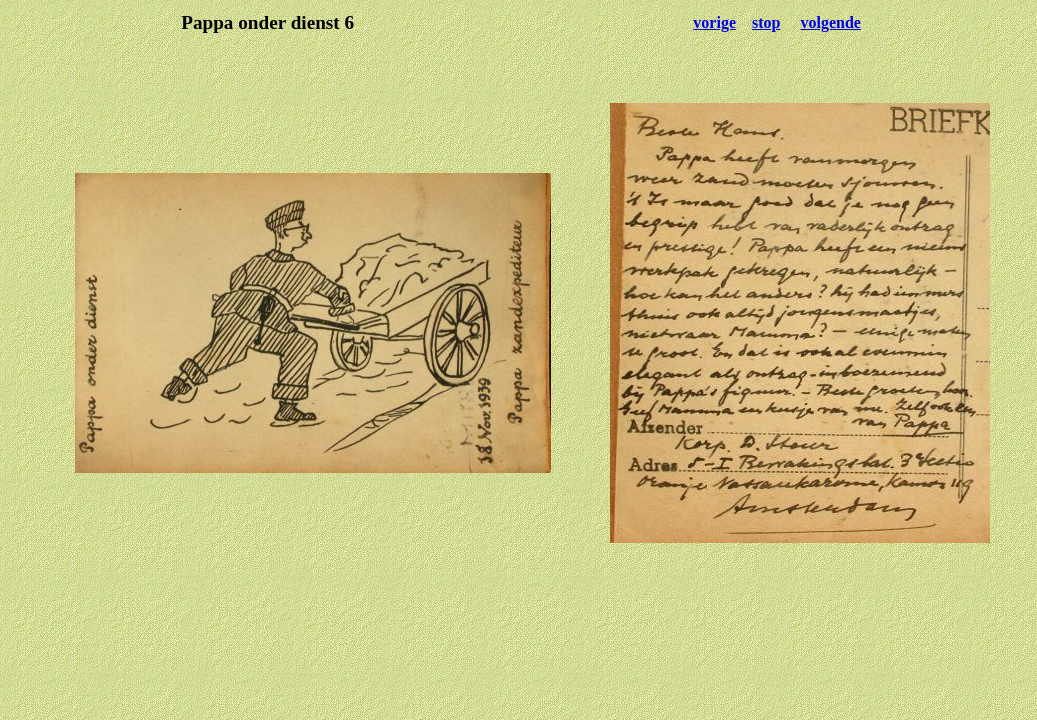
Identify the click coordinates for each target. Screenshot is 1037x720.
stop (766, 22)
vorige (714, 22)
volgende (830, 22)
